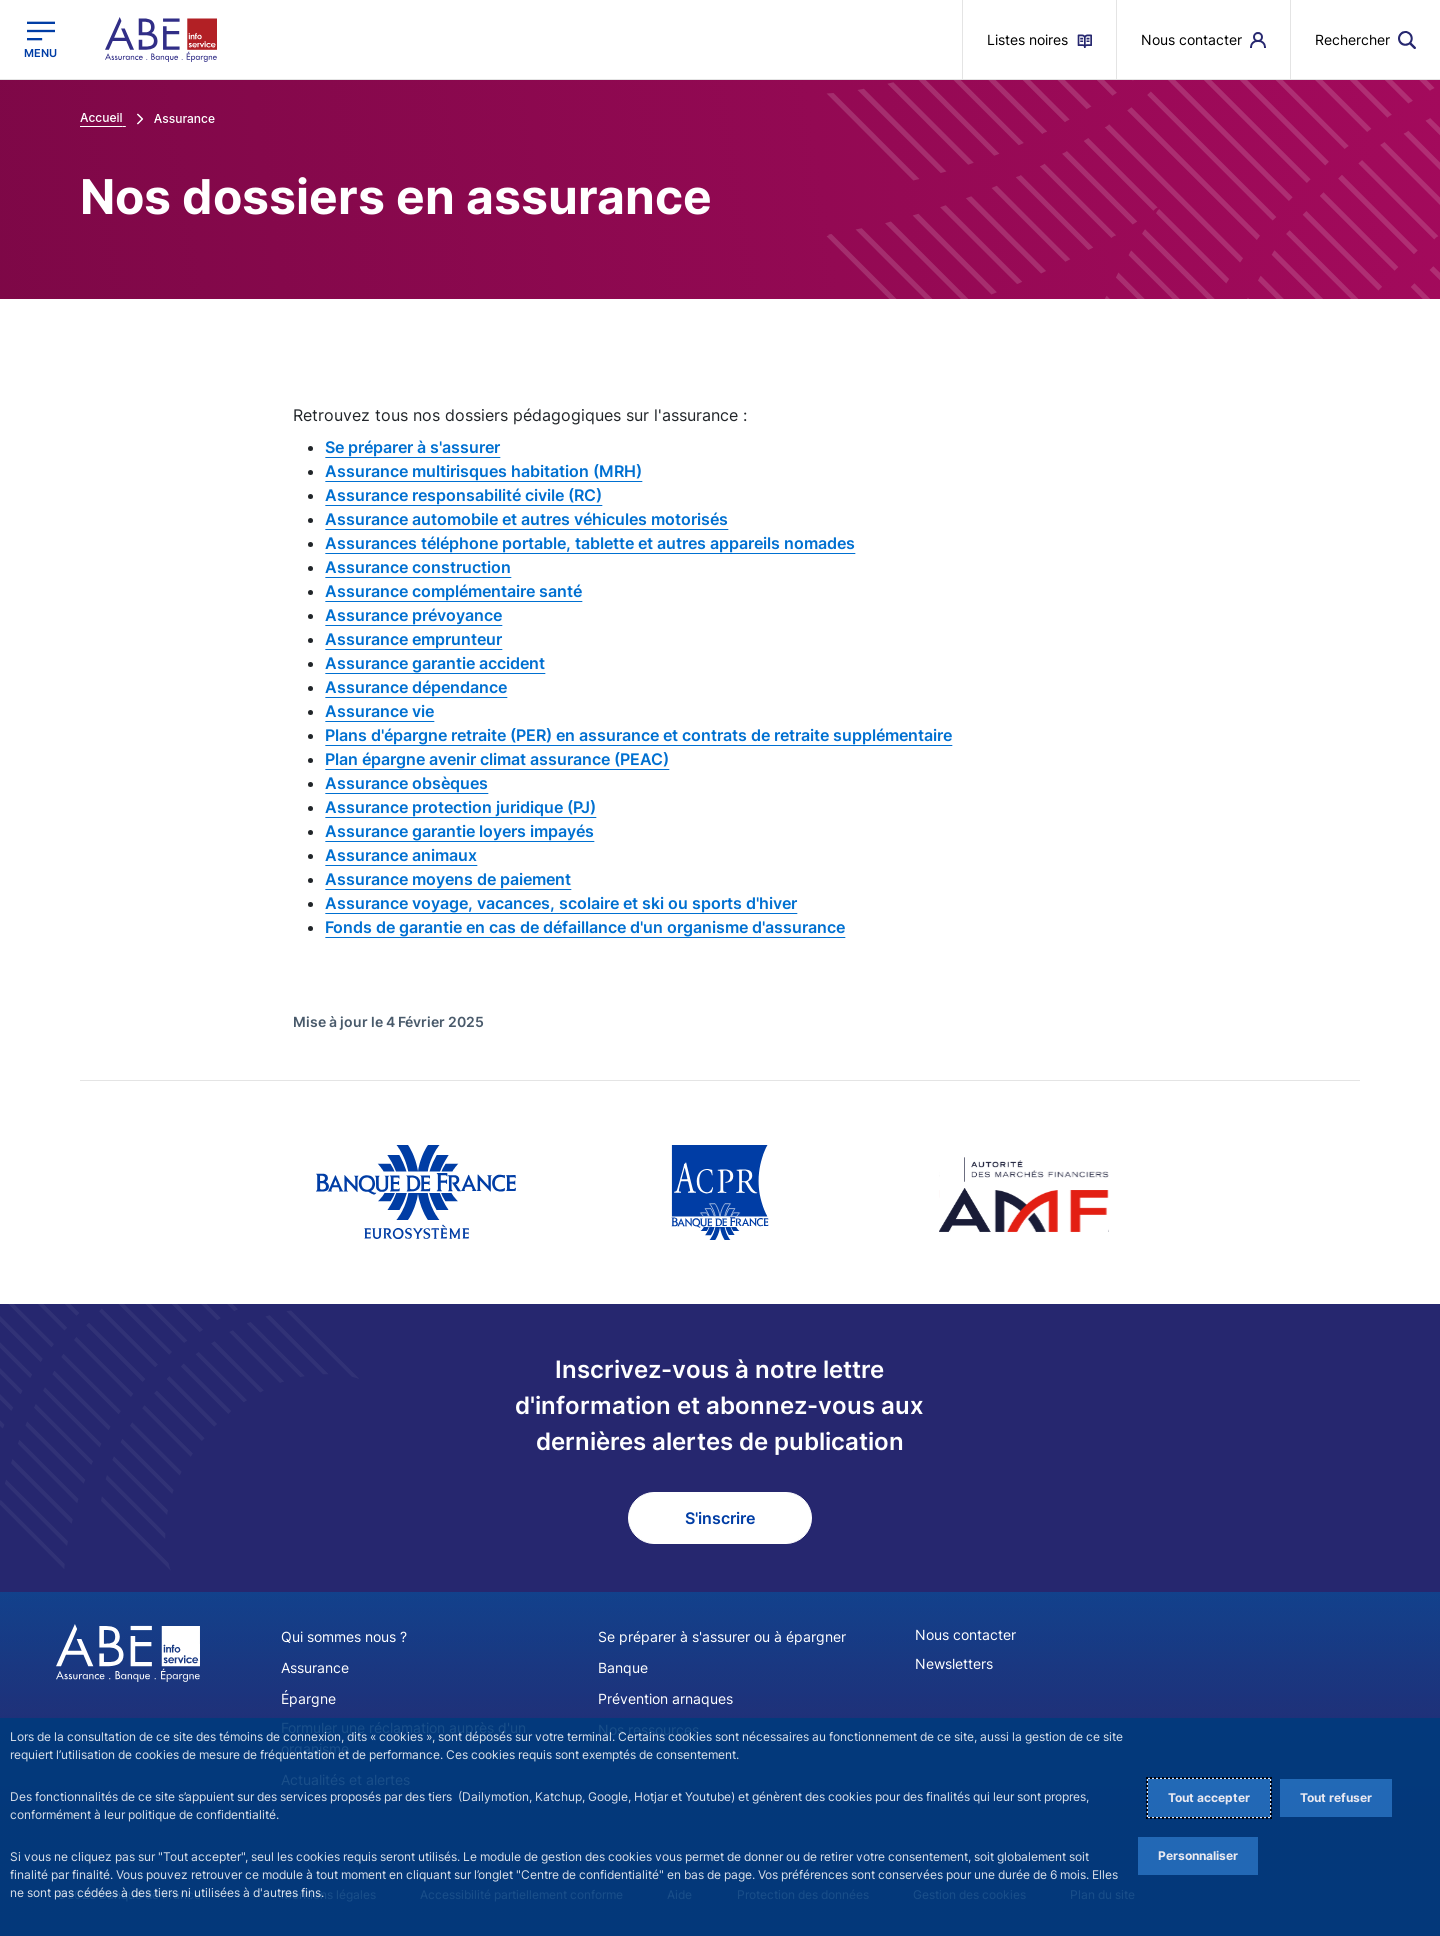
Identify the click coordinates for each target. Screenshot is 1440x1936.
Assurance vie (379, 711)
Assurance (315, 1667)
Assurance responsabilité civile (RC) (463, 495)
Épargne (308, 1698)
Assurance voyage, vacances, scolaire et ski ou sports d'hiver (561, 903)
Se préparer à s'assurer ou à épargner (722, 1636)
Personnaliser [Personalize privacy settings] (1198, 1855)
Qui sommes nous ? (344, 1636)
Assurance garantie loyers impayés (459, 831)
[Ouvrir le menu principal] (40, 39)
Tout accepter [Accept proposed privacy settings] (1209, 1797)
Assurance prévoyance (413, 615)
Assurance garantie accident (435, 663)
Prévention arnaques (665, 1698)
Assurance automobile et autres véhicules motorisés (526, 519)
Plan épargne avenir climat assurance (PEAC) (497, 759)
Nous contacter (965, 1634)
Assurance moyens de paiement (448, 879)
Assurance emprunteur (413, 639)
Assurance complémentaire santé (453, 591)
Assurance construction (418, 567)
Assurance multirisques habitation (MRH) (483, 471)
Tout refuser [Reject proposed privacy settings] (1336, 1797)
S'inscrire (720, 1518)
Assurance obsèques (406, 783)
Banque (623, 1667)
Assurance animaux (401, 855)
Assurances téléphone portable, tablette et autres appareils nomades (590, 543)
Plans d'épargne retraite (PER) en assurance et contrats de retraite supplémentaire (638, 735)
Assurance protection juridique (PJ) (460, 807)
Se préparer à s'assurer (412, 447)
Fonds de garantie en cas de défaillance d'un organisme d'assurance (585, 927)
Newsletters (954, 1663)
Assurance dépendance (416, 687)
